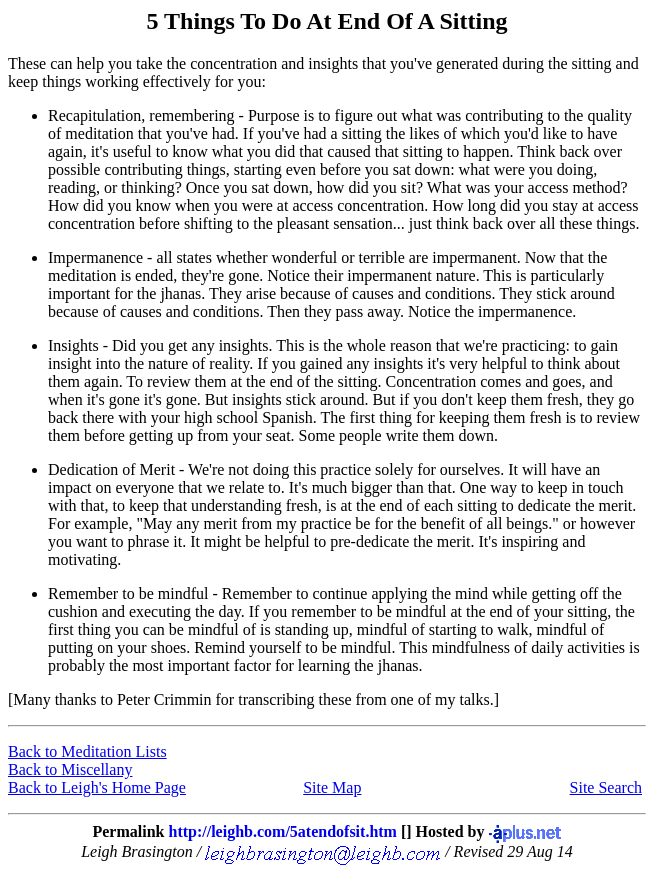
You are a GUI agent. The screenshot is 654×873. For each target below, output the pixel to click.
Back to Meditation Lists (87, 751)
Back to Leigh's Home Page (97, 787)
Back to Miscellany (70, 769)
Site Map (332, 787)
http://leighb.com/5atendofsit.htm (282, 831)
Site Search (606, 787)
